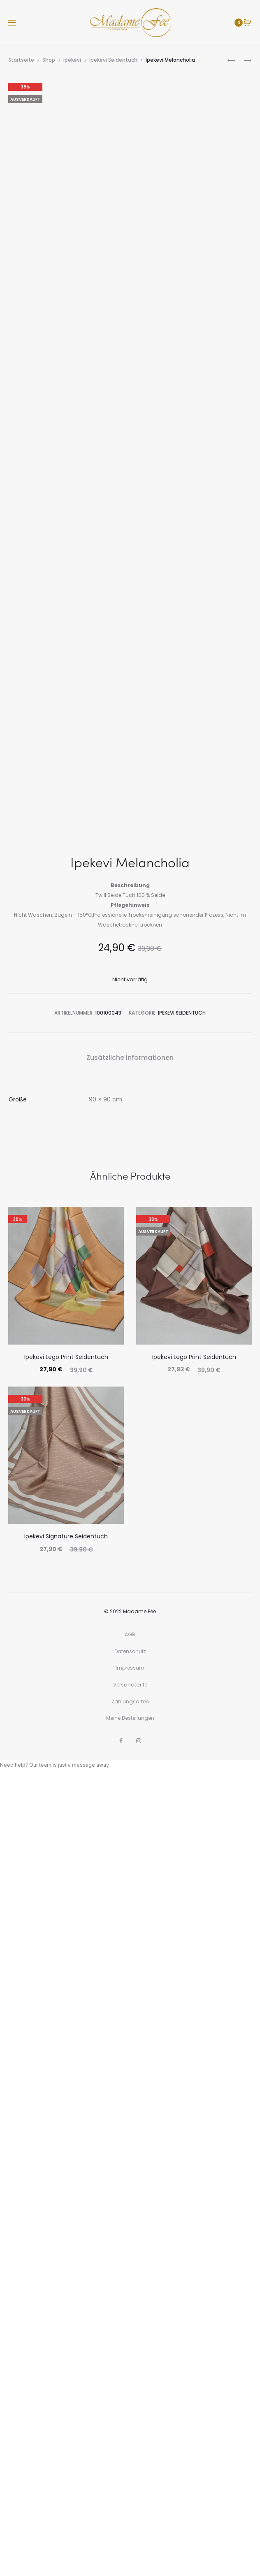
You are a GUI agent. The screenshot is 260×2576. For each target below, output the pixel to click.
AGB (130, 2433)
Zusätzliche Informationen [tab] (130, 1856)
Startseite (21, 59)
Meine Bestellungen (130, 2516)
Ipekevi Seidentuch (113, 59)
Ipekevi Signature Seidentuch (66, 2335)
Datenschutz (130, 2449)
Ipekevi (72, 59)
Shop (48, 59)
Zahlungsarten (130, 2500)
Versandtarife (130, 2483)
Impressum (130, 2466)
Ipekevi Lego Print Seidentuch (66, 2155)
